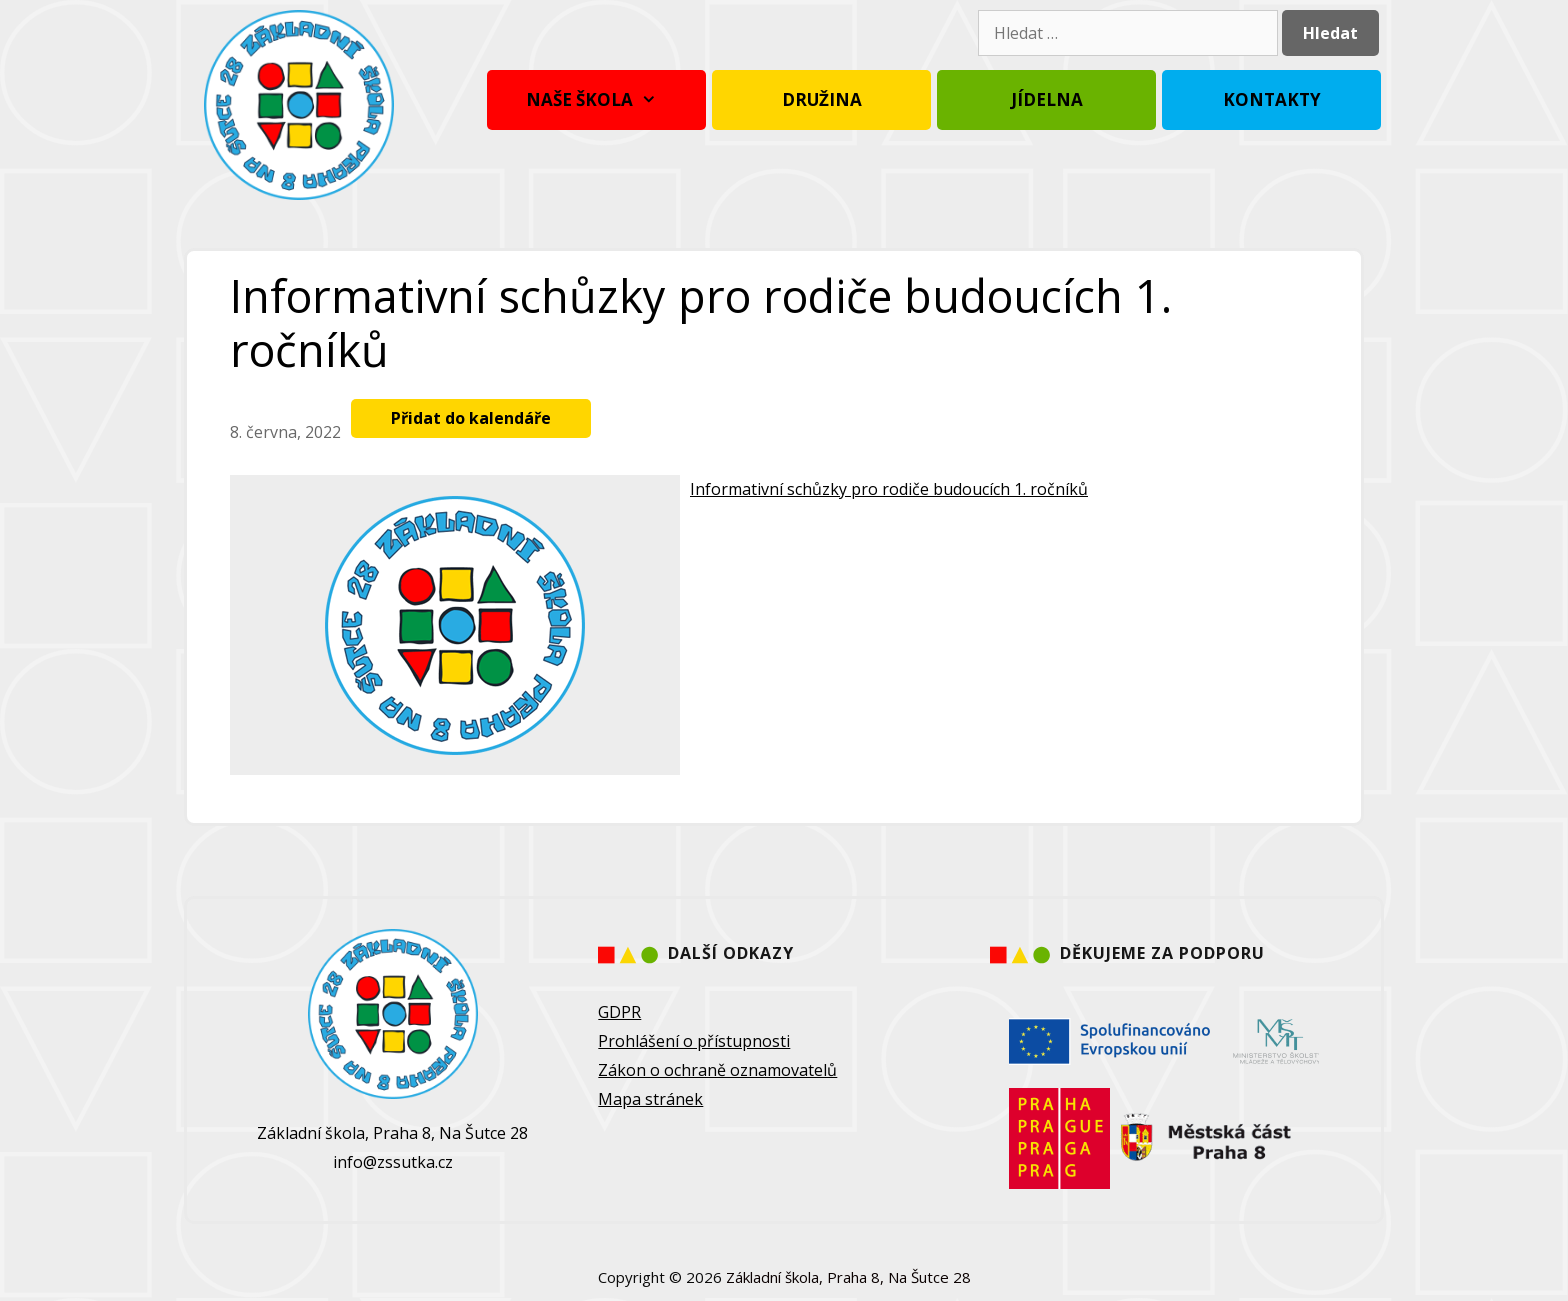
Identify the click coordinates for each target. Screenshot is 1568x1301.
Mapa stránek (650, 1099)
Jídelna (1047, 99)
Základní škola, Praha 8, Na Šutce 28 (848, 1277)
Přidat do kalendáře (471, 418)
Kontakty (1272, 99)
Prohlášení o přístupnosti (694, 1041)
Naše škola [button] (596, 100)
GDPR (619, 1012)
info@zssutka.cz (393, 1162)
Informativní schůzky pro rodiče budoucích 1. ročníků (889, 489)
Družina (822, 99)
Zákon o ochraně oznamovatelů (717, 1070)
